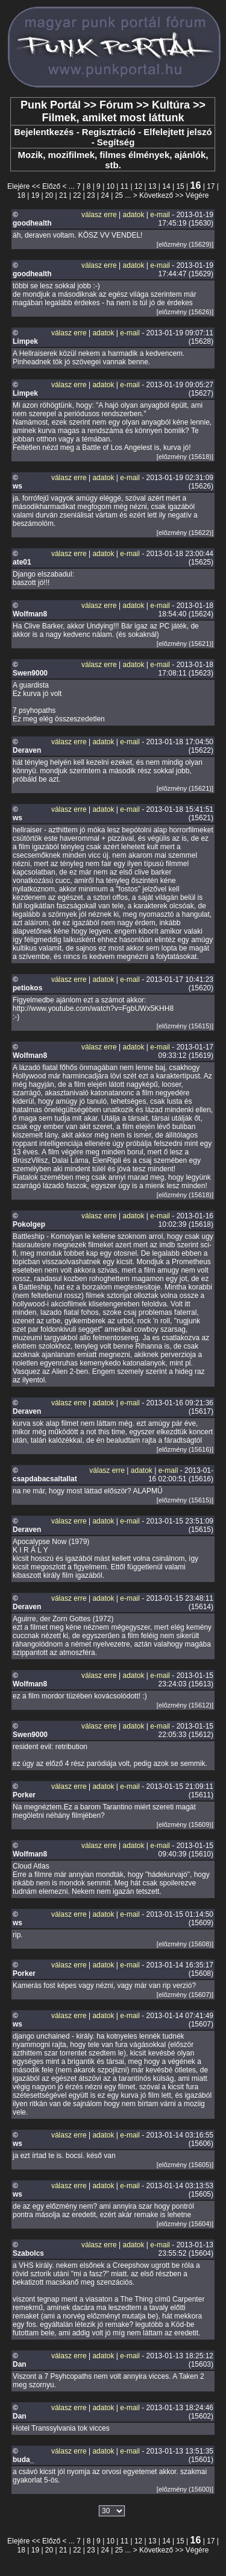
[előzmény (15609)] (185, 1824)
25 (119, 195)
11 (124, 186)
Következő (156, 195)
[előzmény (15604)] (185, 2223)
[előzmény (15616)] (185, 1449)
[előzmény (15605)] (185, 2164)
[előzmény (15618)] (185, 456)
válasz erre (99, 214)
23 (91, 195)
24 (104, 195)
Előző (51, 186)
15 (180, 186)
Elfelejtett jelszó (177, 132)
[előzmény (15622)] (185, 532)
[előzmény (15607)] (185, 1994)
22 (77, 195)
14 (166, 186)
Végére (197, 195)
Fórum (116, 105)
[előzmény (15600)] (185, 2489)
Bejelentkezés (44, 132)
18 (21, 195)
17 (211, 186)
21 (63, 195)
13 (152, 186)
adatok (133, 214)
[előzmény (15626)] (185, 311)
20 (49, 195)
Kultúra (171, 105)
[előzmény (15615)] (185, 1026)
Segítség (116, 142)
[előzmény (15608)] (185, 1944)
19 (35, 195)
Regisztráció (109, 132)
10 (111, 186)
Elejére (18, 186)
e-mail (160, 214)
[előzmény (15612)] (185, 1705)
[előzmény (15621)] (185, 643)
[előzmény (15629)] (185, 244)
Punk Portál (50, 105)
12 (138, 186)
